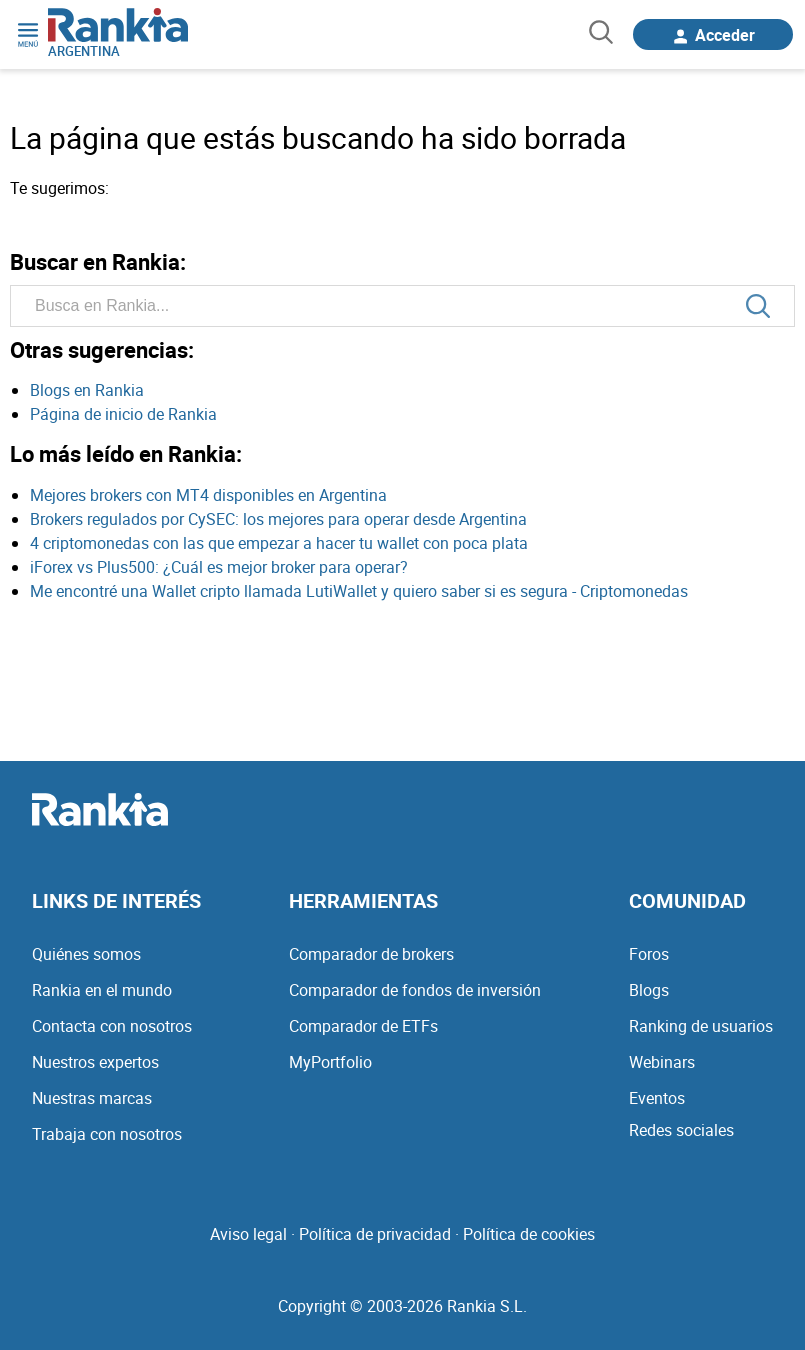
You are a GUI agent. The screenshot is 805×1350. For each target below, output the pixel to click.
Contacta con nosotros (112, 1026)
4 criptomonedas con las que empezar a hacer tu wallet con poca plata (279, 543)
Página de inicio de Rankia (123, 414)
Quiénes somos (86, 954)
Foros (649, 954)
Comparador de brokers (371, 954)
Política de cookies (529, 1234)
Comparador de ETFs (363, 1026)
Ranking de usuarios (701, 1026)
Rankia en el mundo (102, 990)
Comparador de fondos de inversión (415, 990)
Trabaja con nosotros (107, 1134)
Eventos (657, 1098)
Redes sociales (681, 1130)
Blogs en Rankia (87, 390)
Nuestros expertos (95, 1062)
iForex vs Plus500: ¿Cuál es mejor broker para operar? (219, 567)
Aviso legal (248, 1234)
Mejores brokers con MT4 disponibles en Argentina (208, 495)
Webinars (662, 1062)
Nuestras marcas (92, 1098)
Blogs (649, 990)
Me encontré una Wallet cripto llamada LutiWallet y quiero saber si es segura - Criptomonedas (359, 591)
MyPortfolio (330, 1062)
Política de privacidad (375, 1234)
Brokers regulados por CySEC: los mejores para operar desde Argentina (278, 519)
